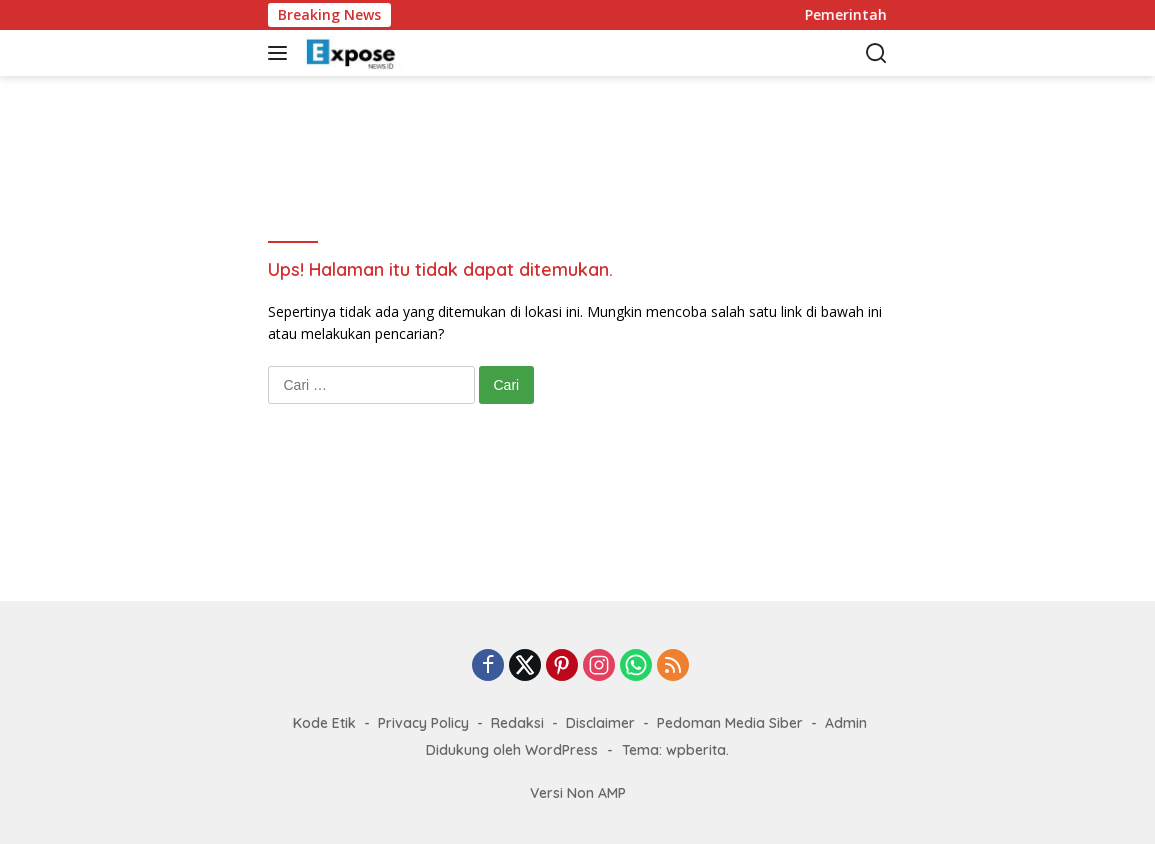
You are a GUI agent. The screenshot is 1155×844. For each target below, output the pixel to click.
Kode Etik (324, 723)
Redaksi (517, 723)
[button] (281, 53)
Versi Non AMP (578, 793)
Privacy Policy (423, 723)
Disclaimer (600, 723)
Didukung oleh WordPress (512, 750)
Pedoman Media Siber (730, 723)
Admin (846, 723)
